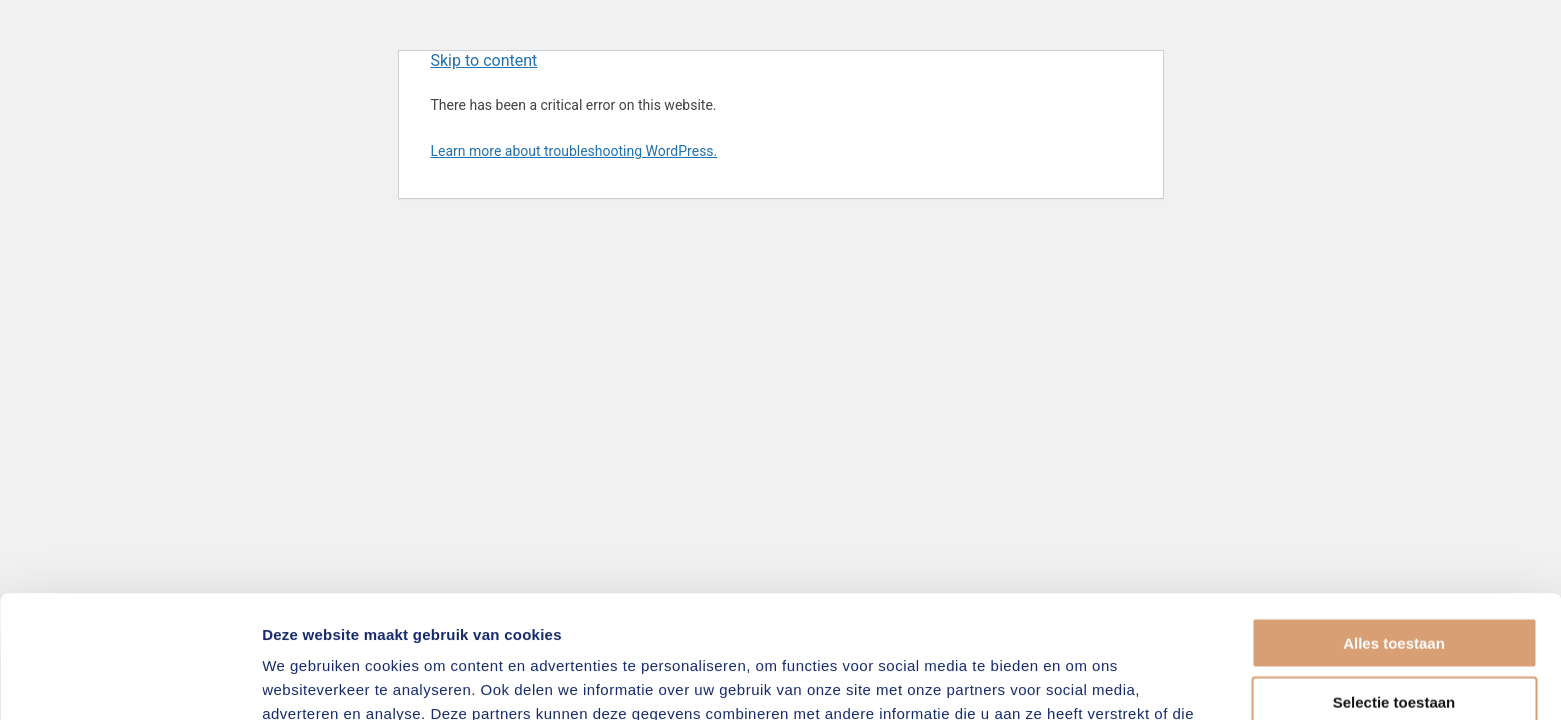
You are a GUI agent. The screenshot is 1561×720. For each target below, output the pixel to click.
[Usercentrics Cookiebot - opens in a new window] (129, 681)
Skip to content (484, 60)
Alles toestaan (1394, 520)
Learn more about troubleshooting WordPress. (574, 151)
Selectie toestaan (1394, 579)
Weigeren (1393, 637)
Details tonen (1080, 680)
